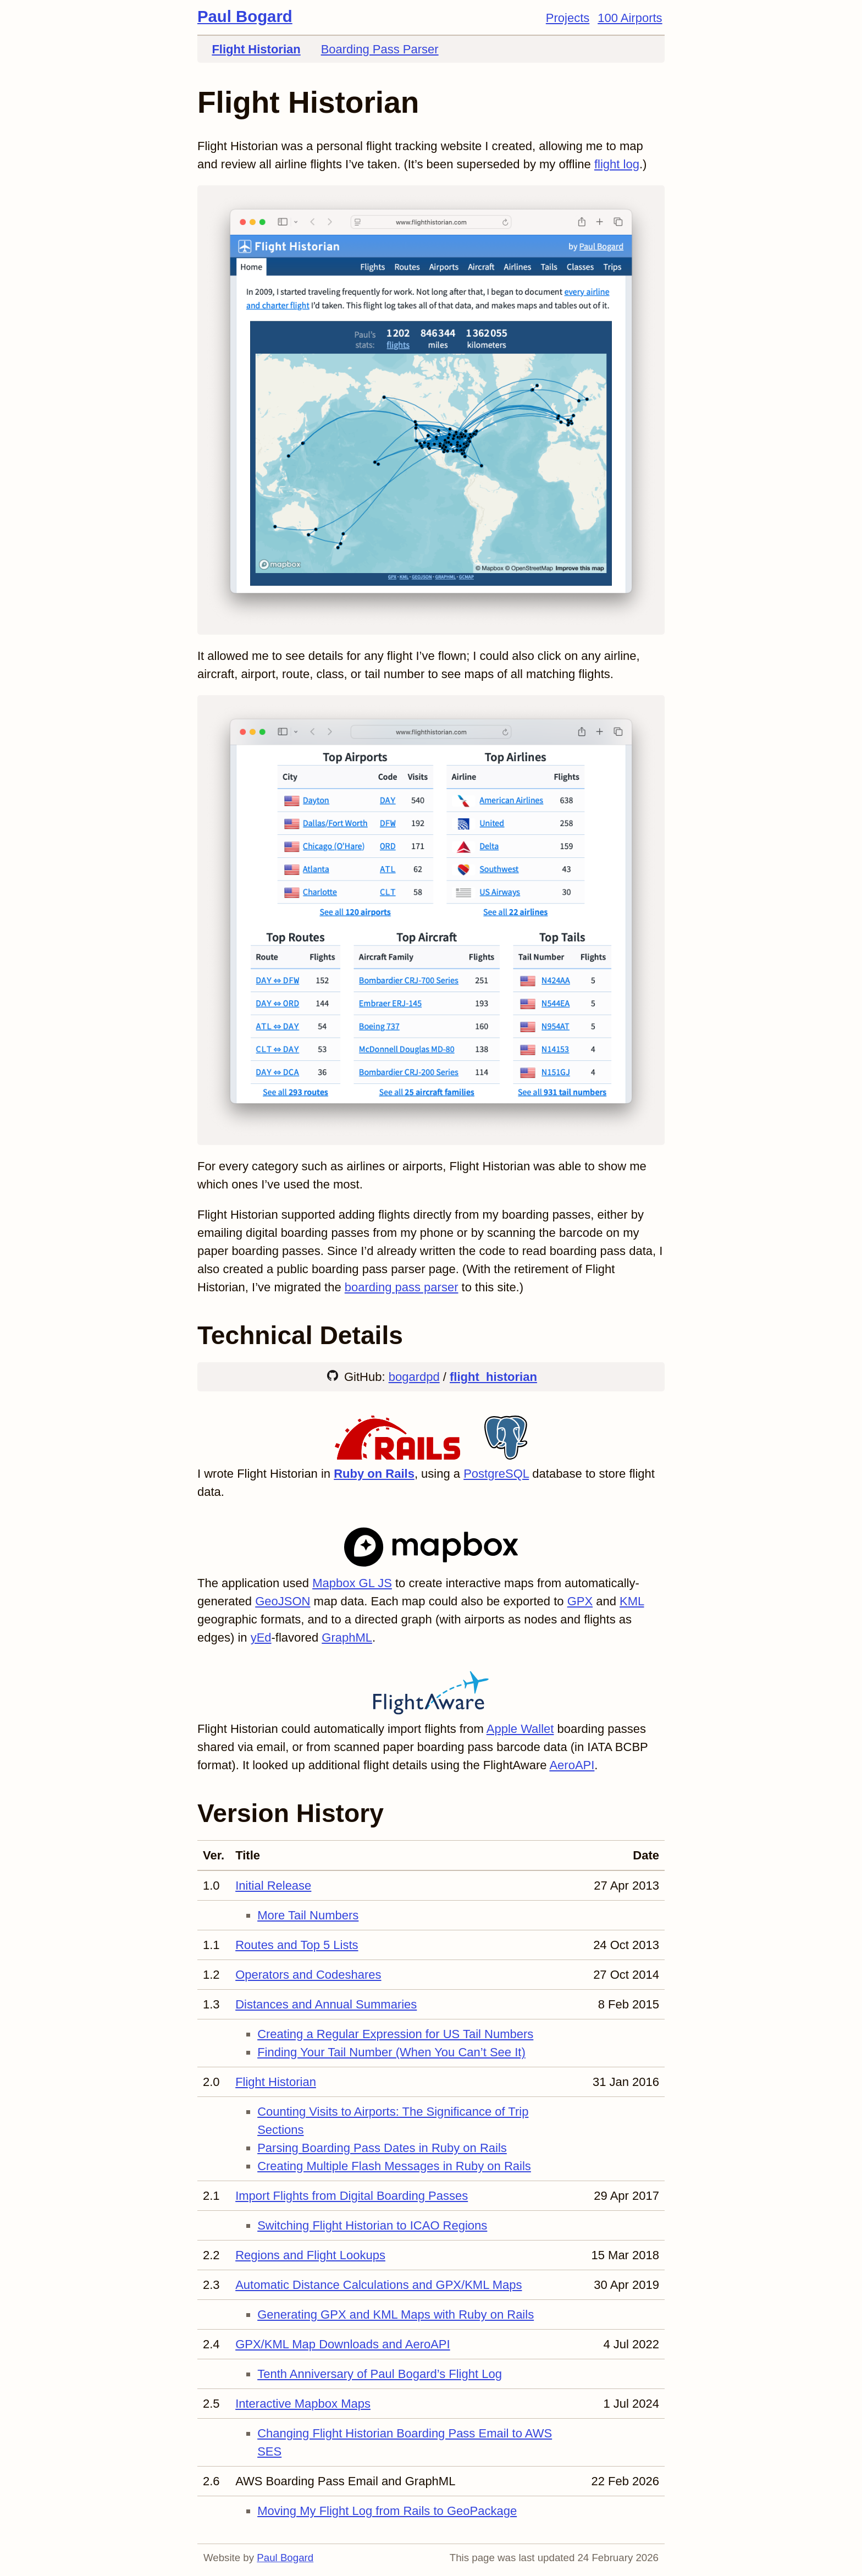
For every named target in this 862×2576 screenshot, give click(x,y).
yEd (261, 1637)
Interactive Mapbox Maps (303, 2403)
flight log (616, 164)
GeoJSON (282, 1601)
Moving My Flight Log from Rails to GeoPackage (387, 2511)
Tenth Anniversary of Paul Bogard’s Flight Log (379, 2374)
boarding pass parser (401, 1287)
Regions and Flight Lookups (310, 2255)
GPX (580, 1601)
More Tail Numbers (307, 1915)
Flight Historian (256, 49)
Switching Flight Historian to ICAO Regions (372, 2225)
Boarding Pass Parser (380, 49)
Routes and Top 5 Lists (296, 1945)
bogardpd (414, 1377)
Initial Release (273, 1885)
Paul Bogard (244, 16)
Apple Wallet (520, 1729)
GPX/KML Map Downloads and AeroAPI (342, 2344)
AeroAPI (571, 1765)
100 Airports (630, 18)
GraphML (347, 1637)
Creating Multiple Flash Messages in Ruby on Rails (394, 2166)
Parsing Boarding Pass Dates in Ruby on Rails (382, 2148)
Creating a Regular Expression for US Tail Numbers (395, 2034)
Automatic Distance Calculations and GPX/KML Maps (378, 2285)
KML (632, 1601)
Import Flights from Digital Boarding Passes (351, 2196)
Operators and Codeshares (308, 1974)
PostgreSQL (496, 1473)
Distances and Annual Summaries (326, 2004)
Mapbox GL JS (352, 1583)
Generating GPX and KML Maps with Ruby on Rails (395, 2314)
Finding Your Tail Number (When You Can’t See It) (391, 2052)
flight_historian (493, 1377)
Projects (567, 18)
